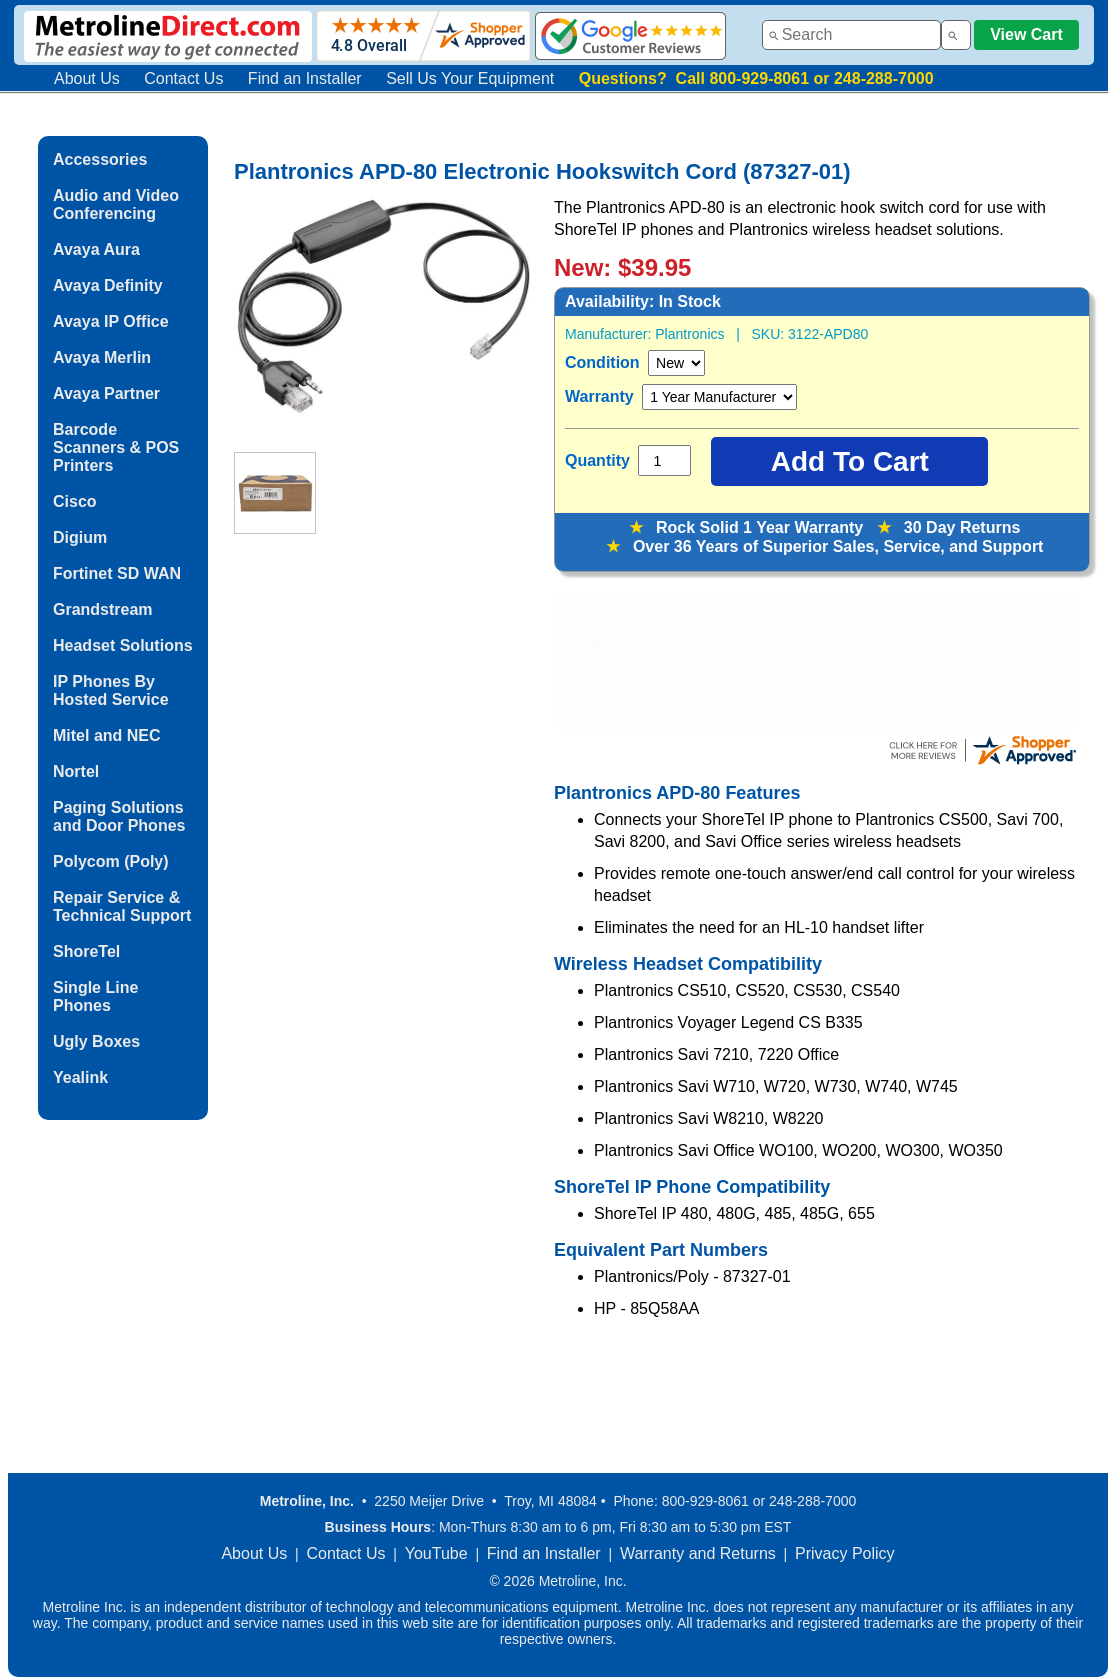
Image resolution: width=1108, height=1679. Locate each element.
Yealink (80, 1077)
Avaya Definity (108, 285)
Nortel (76, 771)
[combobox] (851, 35)
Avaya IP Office (111, 321)
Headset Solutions (123, 645)
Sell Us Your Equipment (470, 78)
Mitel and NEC (107, 735)
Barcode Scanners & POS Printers (116, 447)
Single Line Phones (95, 996)
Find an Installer (305, 78)
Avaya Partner (106, 393)
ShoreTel (86, 951)
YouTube (436, 1553)
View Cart (1026, 34)
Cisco (75, 501)
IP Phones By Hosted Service (111, 690)
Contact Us (183, 78)
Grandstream (103, 609)
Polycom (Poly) (111, 861)
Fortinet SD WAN (117, 573)
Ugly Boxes (96, 1041)
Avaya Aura (96, 249)
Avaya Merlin (102, 357)
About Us (87, 78)
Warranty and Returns (698, 1553)
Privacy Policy (845, 1553)
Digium (80, 537)
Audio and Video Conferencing (116, 204)
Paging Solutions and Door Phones (119, 816)
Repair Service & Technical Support (122, 906)
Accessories (100, 159)
